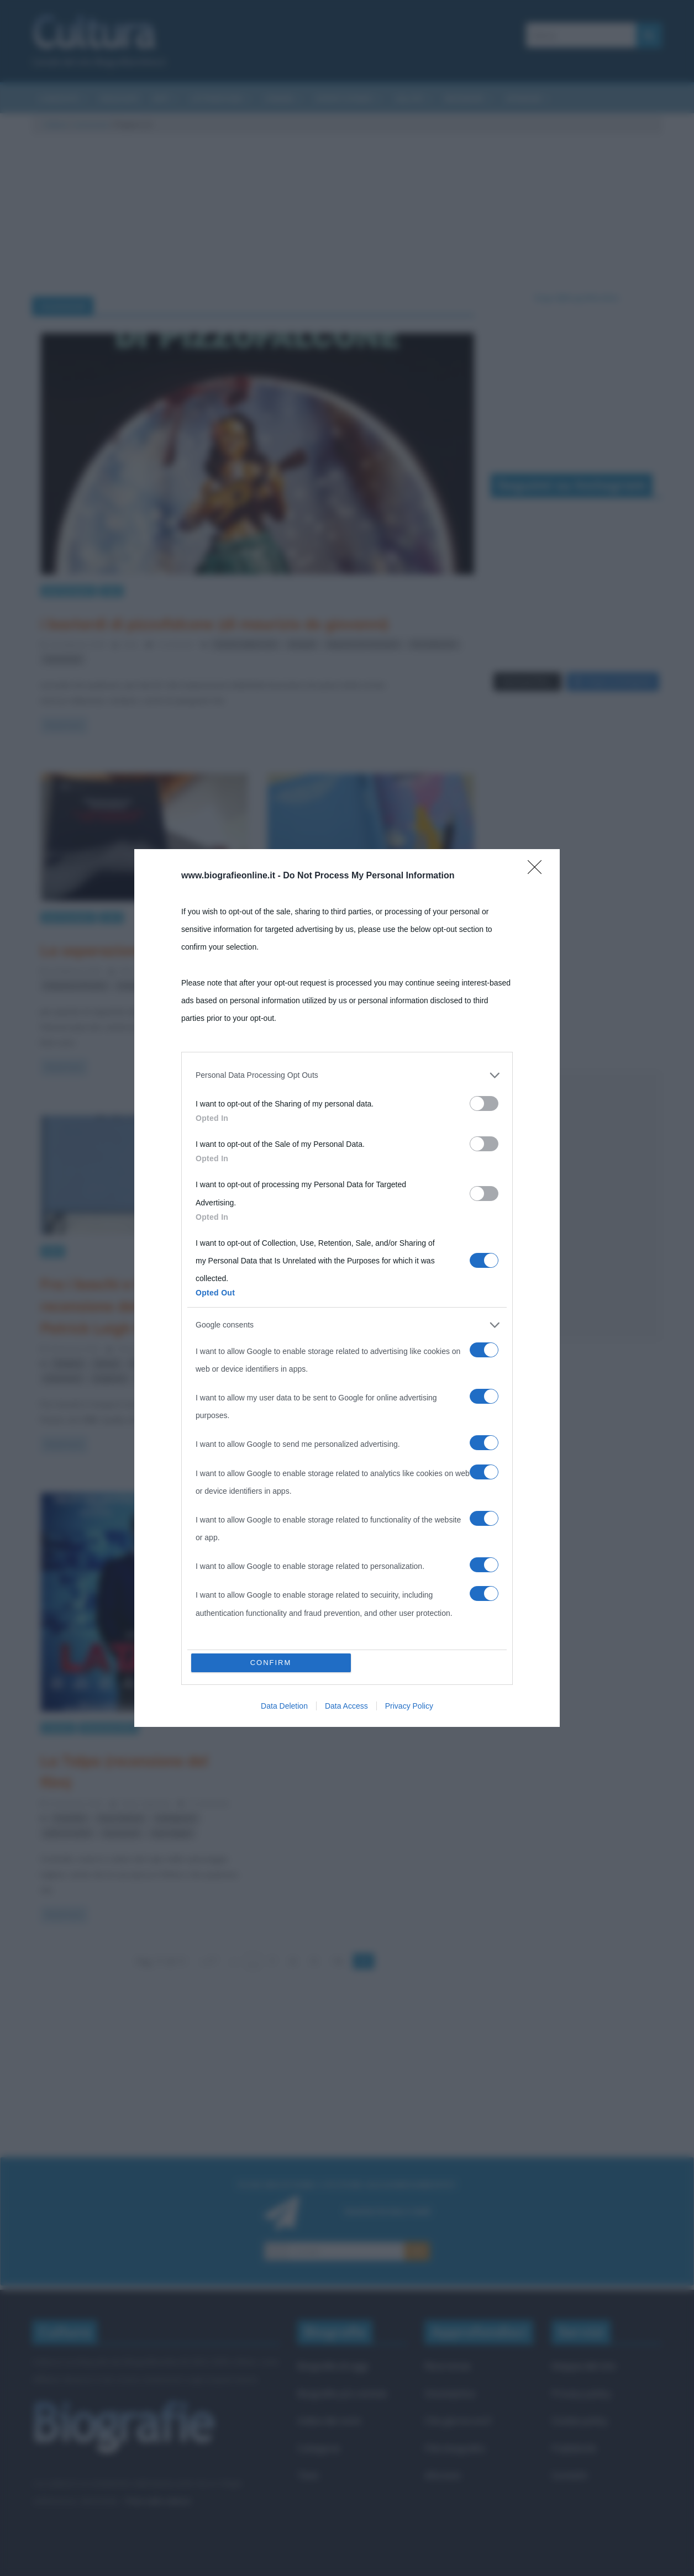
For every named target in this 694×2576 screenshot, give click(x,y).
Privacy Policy (409, 1705)
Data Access (346, 1705)
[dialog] (347, 1288)
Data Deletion (284, 1705)
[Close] (538, 870)
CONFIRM (271, 1662)
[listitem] (347, 1075)
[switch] (484, 1103)
